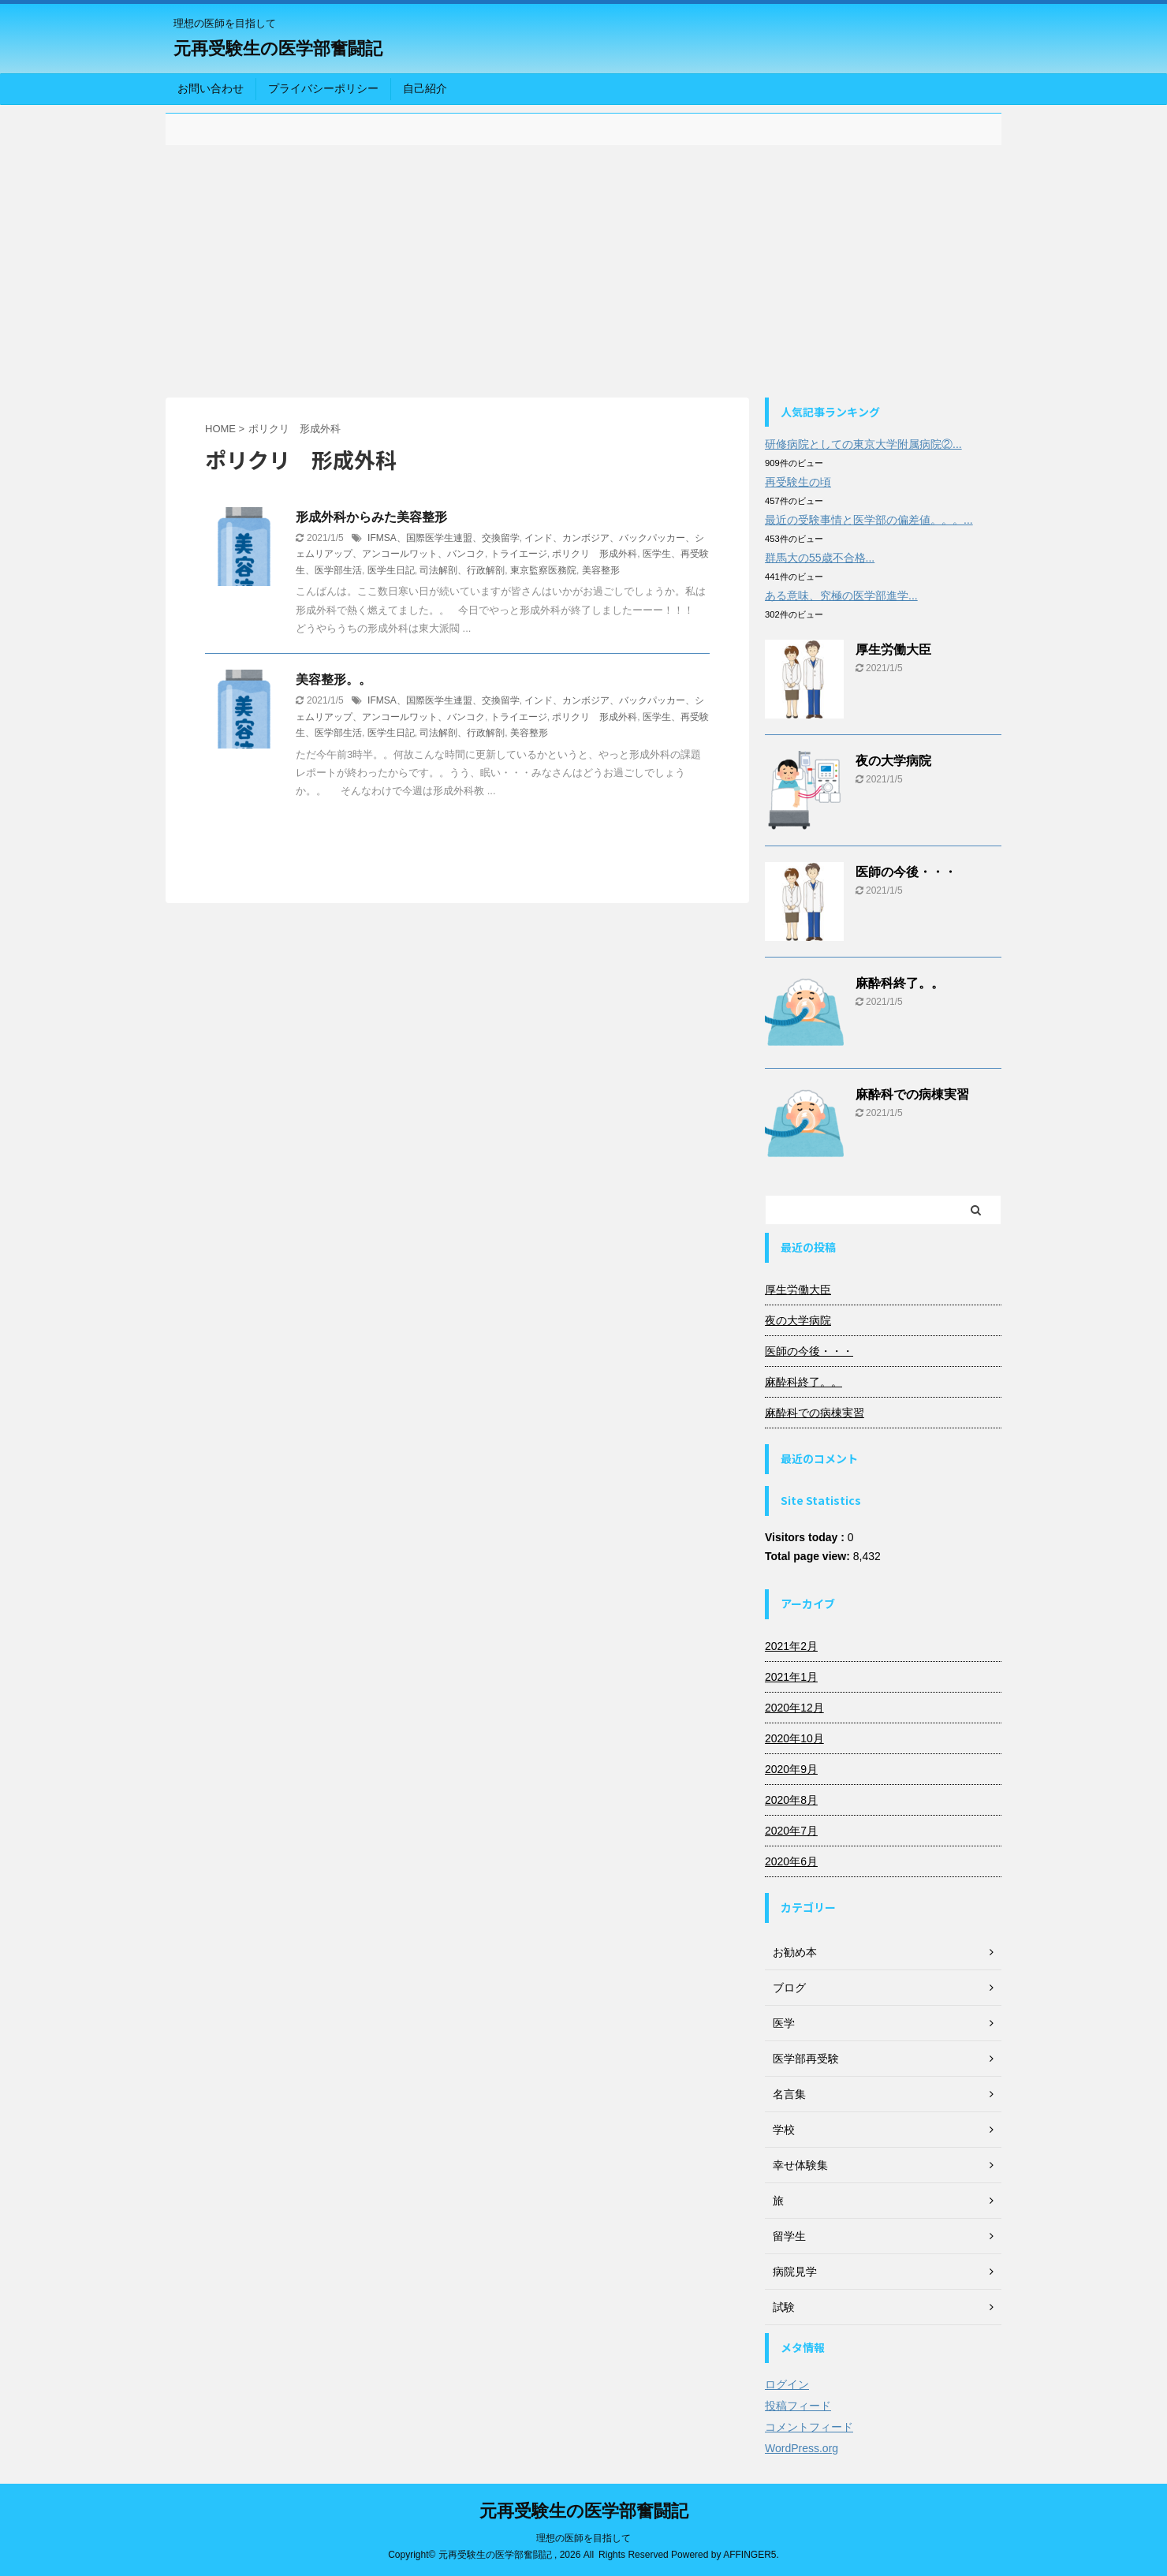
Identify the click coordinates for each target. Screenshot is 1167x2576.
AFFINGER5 (749, 2554)
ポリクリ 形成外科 (594, 553)
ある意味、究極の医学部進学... (841, 595)
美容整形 (601, 570)
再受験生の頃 (798, 482)
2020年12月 (794, 1707)
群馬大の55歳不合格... (819, 557)
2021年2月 (791, 1646)
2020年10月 (794, 1738)
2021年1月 (791, 1677)
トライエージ (518, 553)
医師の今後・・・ (906, 872)
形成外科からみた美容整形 (371, 517)
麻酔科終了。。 (900, 983)
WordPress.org (801, 2448)
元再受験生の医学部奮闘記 (277, 48)
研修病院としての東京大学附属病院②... (863, 444)
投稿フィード (798, 2405)
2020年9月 (791, 1769)
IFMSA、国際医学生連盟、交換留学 (443, 537)
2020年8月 (791, 1800)
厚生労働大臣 (893, 649)
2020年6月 (791, 1861)
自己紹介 (425, 88)
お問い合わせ (210, 88)
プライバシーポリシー (323, 88)
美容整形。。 (333, 679)
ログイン (787, 2384)
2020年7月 (791, 1830)
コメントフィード (809, 2427)
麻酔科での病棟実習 (912, 1094)
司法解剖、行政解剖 (462, 570)
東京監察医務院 (543, 570)
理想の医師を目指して (583, 2538)
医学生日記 (391, 570)
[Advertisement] (583, 271)
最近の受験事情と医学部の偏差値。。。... (869, 519)
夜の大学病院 (893, 760)
